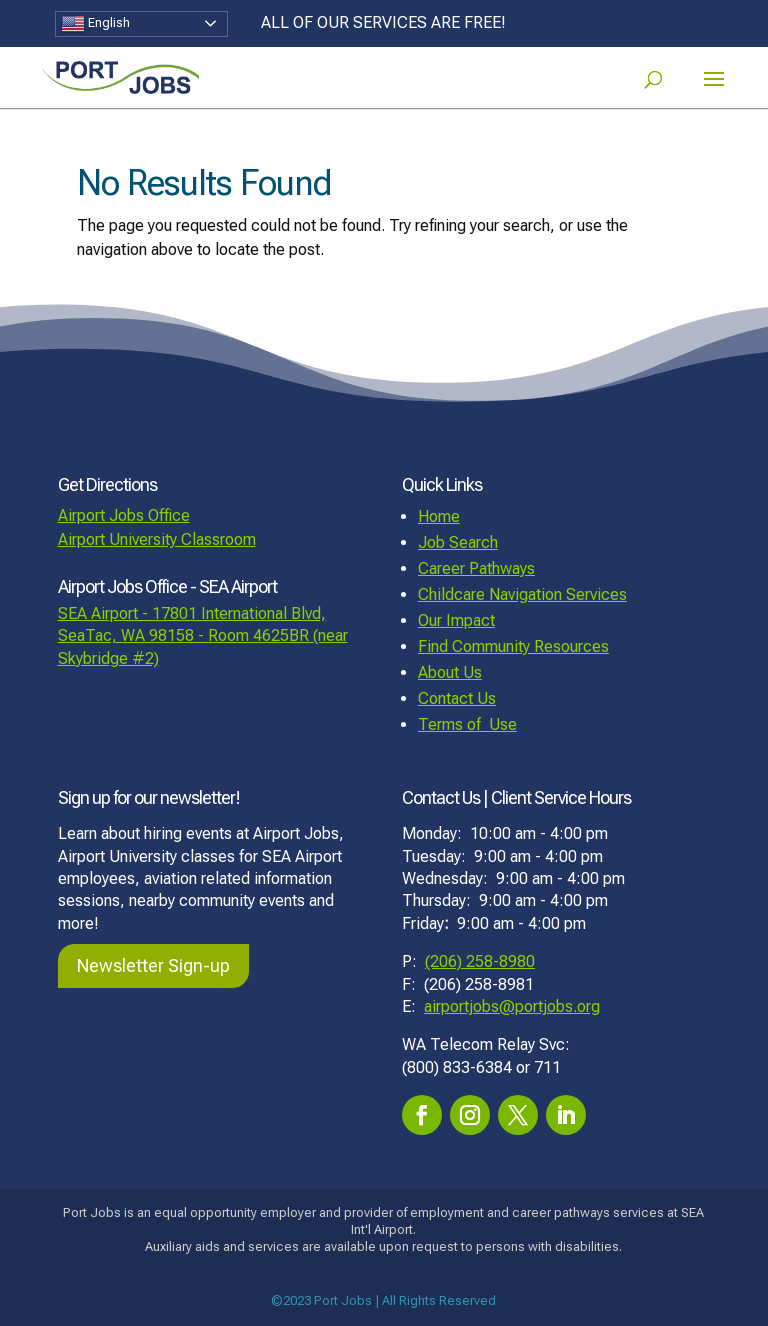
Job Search (458, 542)
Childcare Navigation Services (522, 594)
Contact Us (457, 698)
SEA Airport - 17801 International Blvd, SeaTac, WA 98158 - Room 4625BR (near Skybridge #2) (203, 636)
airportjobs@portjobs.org (512, 1006)
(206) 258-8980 (480, 961)
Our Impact (456, 620)
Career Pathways (476, 568)
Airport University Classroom (157, 539)
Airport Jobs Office (124, 515)
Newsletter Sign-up (153, 965)
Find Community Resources (513, 646)
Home (439, 516)
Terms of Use (467, 724)
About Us (450, 672)
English (95, 24)
